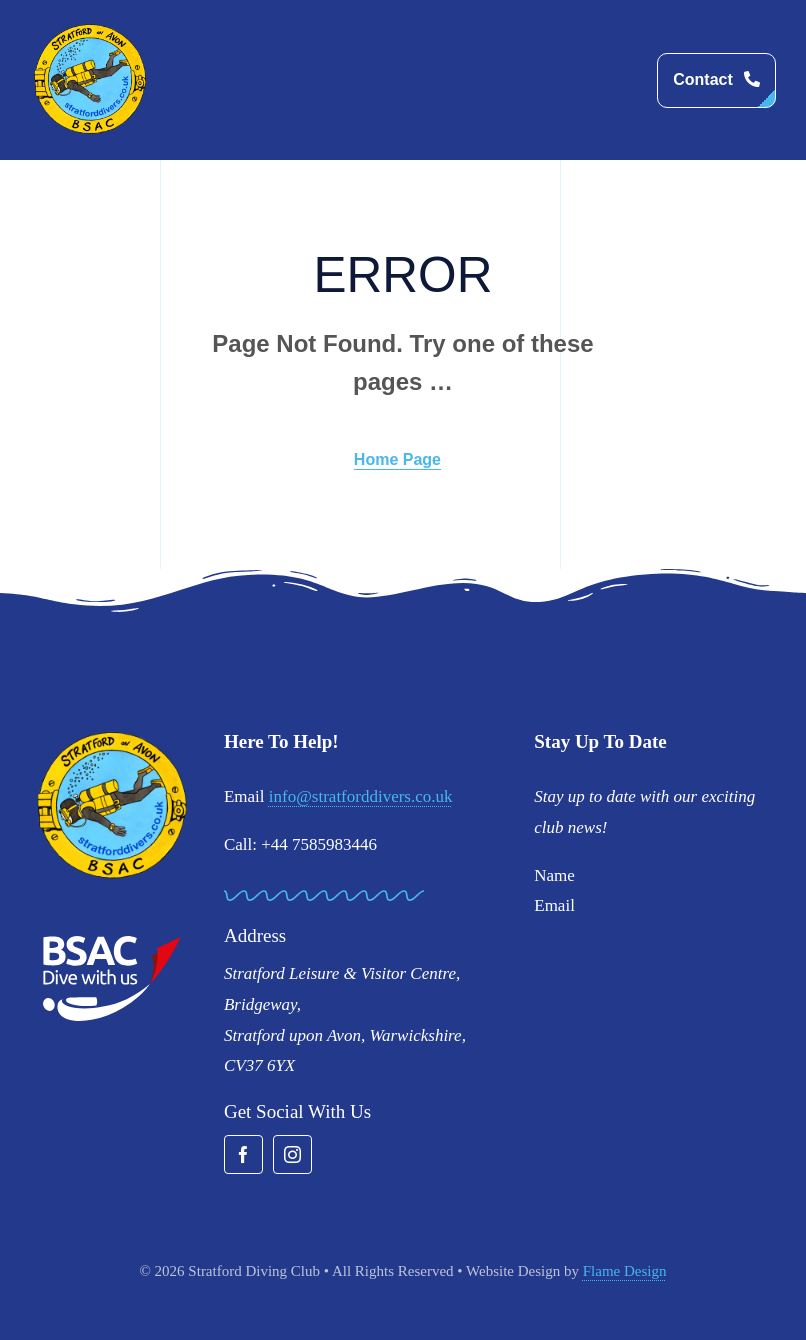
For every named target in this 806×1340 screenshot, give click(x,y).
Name (554, 875)
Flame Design (625, 1271)
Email (554, 905)
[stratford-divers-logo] (90, 30)
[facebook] (243, 1154)
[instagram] (292, 1154)
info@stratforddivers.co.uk (361, 796)
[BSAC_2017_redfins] (112, 943)
